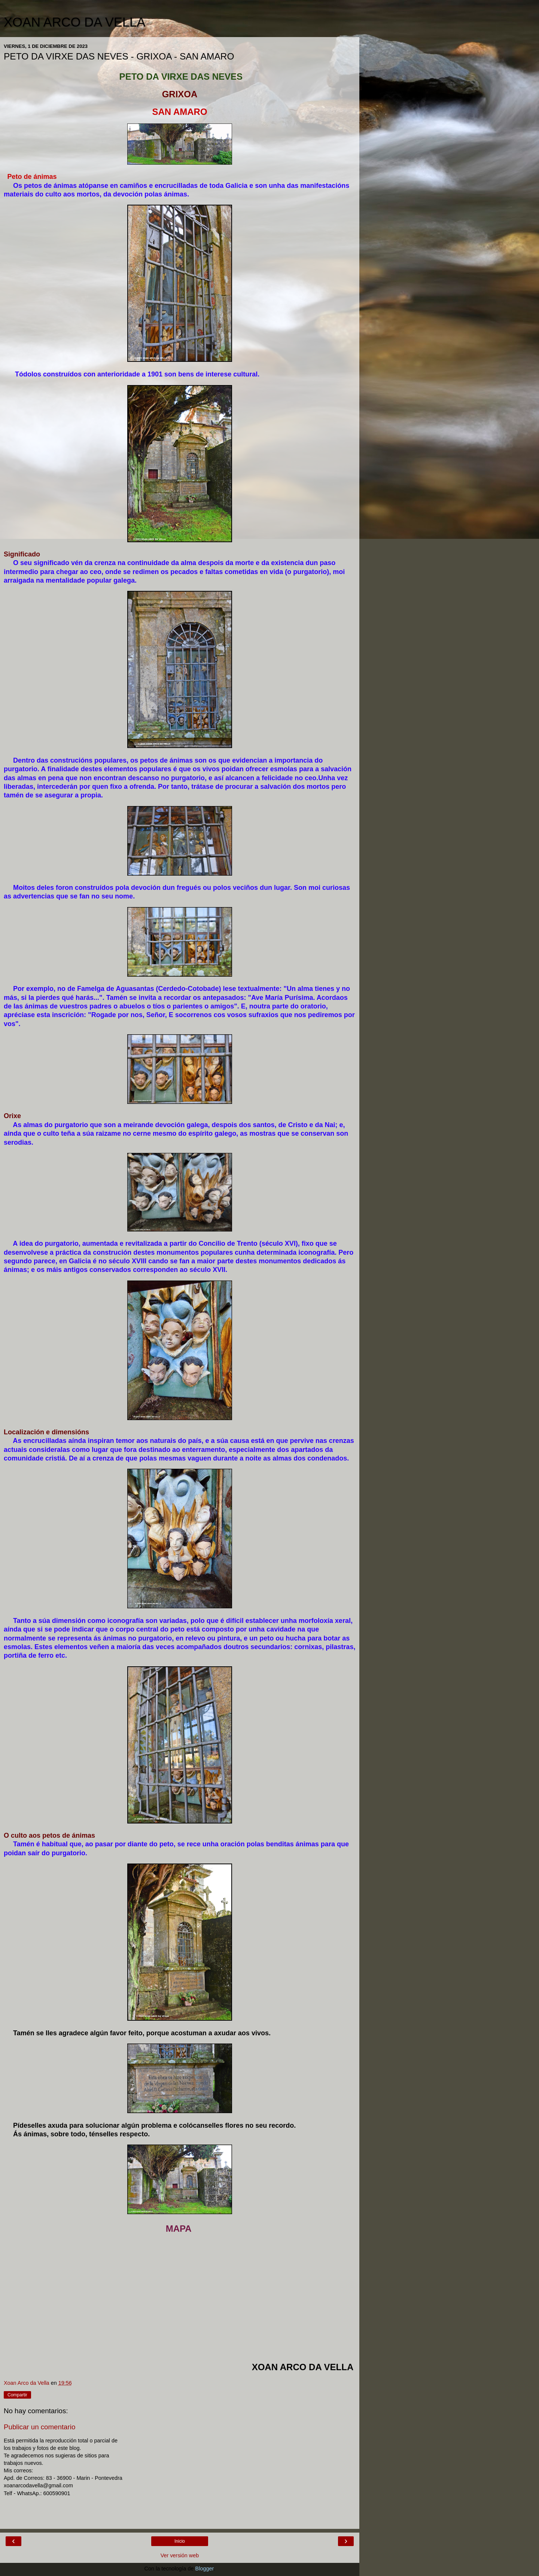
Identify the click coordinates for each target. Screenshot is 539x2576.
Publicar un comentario (39, 2427)
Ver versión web (180, 2555)
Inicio (179, 2541)
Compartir (17, 2395)
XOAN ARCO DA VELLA (74, 22)
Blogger (204, 2569)
